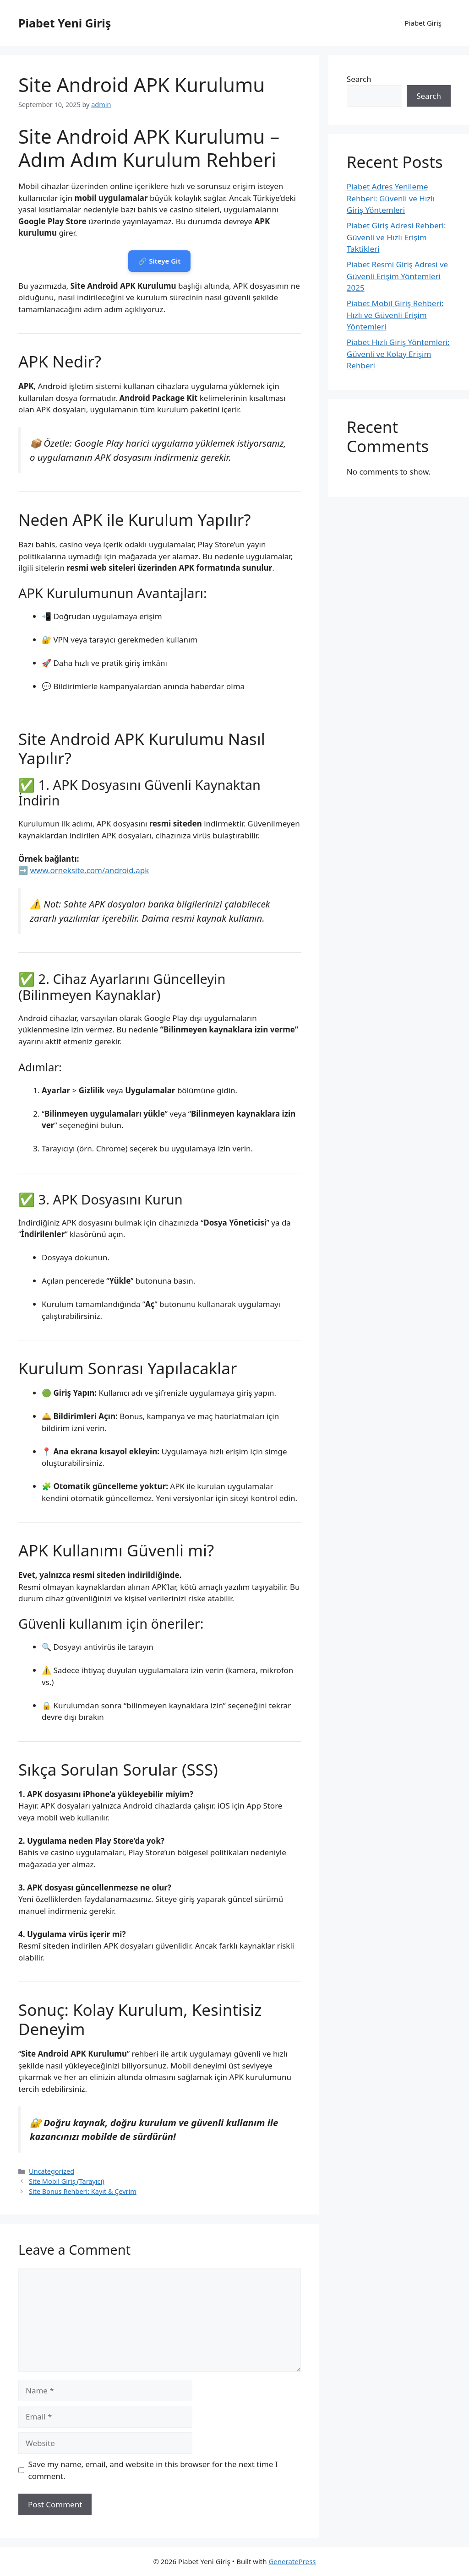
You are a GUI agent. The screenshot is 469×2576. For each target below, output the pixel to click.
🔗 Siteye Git (159, 260)
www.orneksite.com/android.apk (89, 870)
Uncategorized (51, 2171)
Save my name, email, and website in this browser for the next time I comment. (153, 2470)
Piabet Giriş (423, 22)
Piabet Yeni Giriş (64, 23)
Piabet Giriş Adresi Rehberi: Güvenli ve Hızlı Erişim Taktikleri (396, 237)
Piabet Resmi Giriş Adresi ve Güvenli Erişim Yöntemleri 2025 (397, 276)
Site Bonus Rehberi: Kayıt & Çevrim (82, 2191)
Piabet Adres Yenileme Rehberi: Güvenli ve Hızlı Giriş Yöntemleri (391, 198)
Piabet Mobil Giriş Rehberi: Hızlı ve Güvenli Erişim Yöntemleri (395, 315)
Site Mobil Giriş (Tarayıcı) (66, 2181)
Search (359, 79)
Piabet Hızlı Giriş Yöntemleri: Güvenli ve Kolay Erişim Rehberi (398, 354)
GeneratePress (292, 2561)
